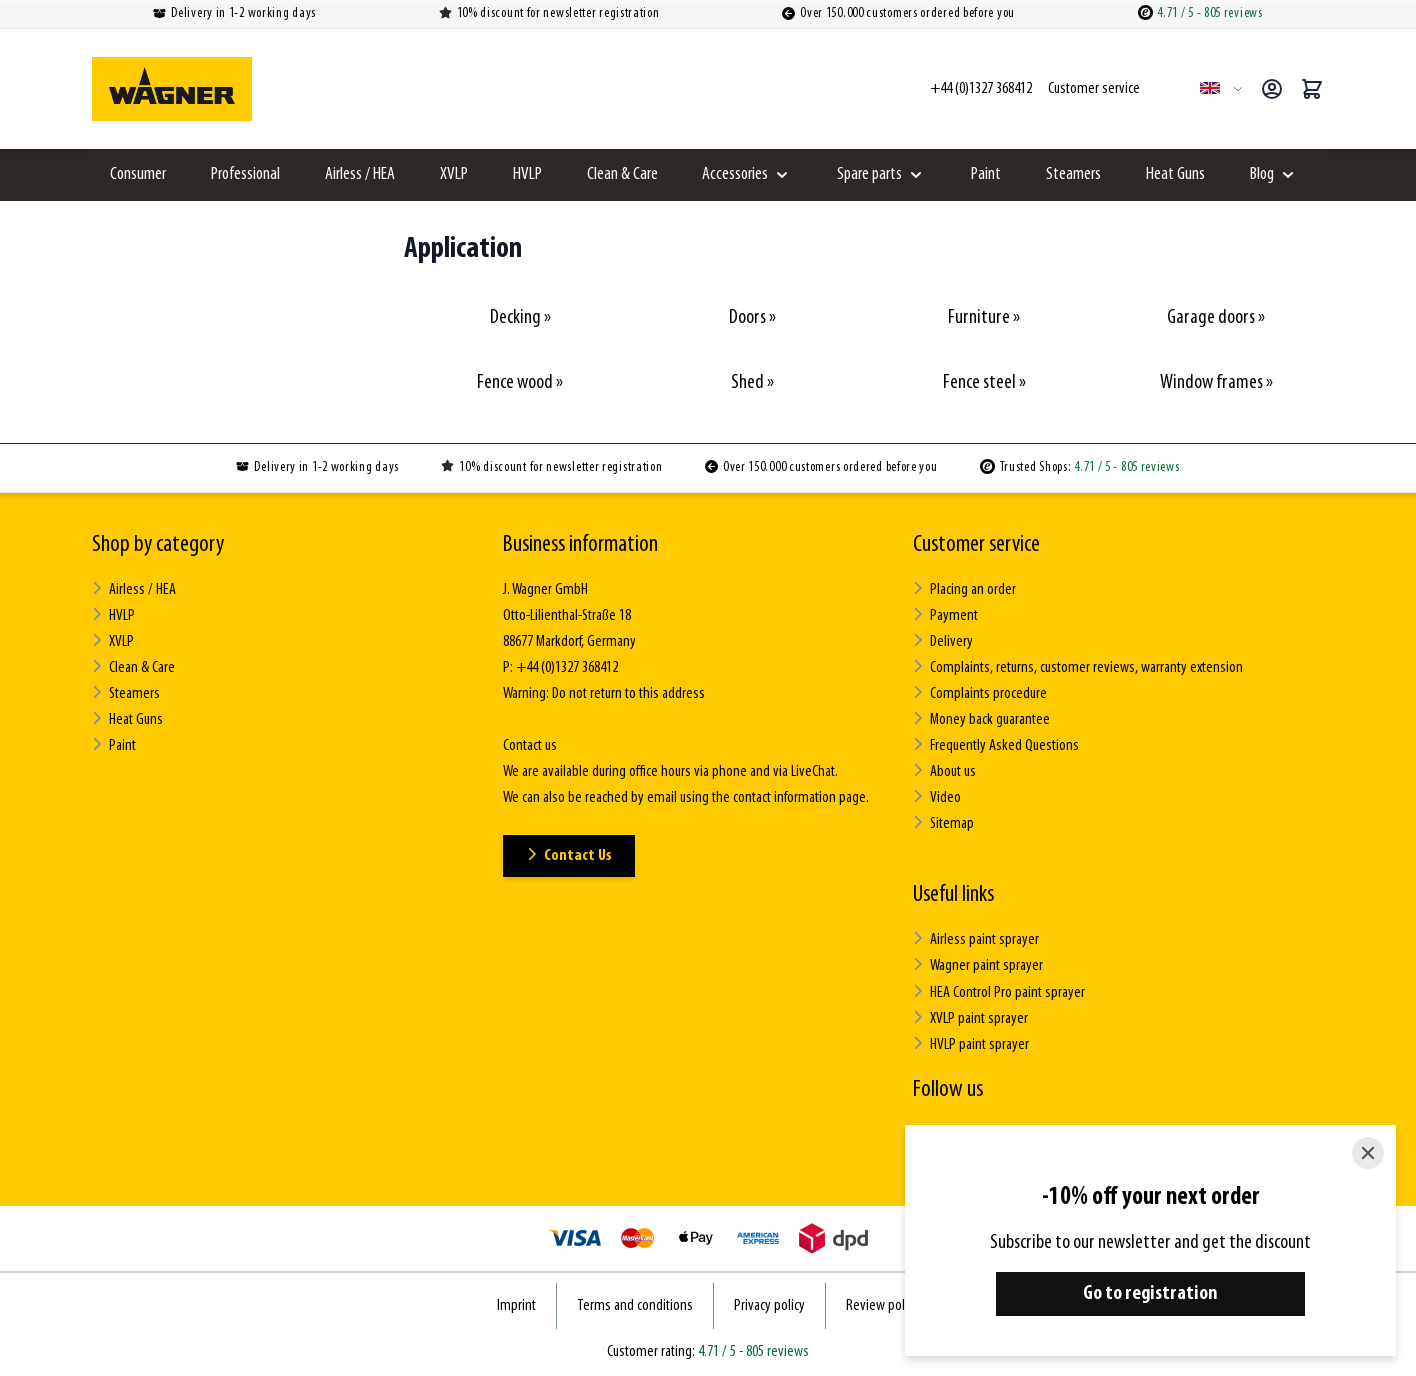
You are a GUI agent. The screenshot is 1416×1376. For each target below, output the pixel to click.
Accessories (735, 174)
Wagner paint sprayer (978, 965)
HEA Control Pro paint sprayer (999, 991)
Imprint (516, 1305)
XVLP (454, 174)
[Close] (1368, 1153)
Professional (245, 174)
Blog (1262, 174)
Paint (986, 174)
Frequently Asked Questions (996, 745)
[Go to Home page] (172, 89)
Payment (945, 615)
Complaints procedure (980, 693)
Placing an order (964, 589)
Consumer (138, 174)
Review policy (882, 1305)
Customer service (976, 545)
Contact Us (569, 855)
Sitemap (943, 823)
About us (944, 771)
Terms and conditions (635, 1305)
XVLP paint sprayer (970, 1017)
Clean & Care (622, 174)
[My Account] (1272, 89)
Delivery (943, 641)
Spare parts (869, 174)
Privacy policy (769, 1305)
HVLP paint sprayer (971, 1043)
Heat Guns (1175, 174)
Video (937, 797)
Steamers (1073, 174)
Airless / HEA (360, 174)
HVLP (527, 174)
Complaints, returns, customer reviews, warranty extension (1078, 667)
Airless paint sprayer (976, 939)
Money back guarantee (981, 719)
